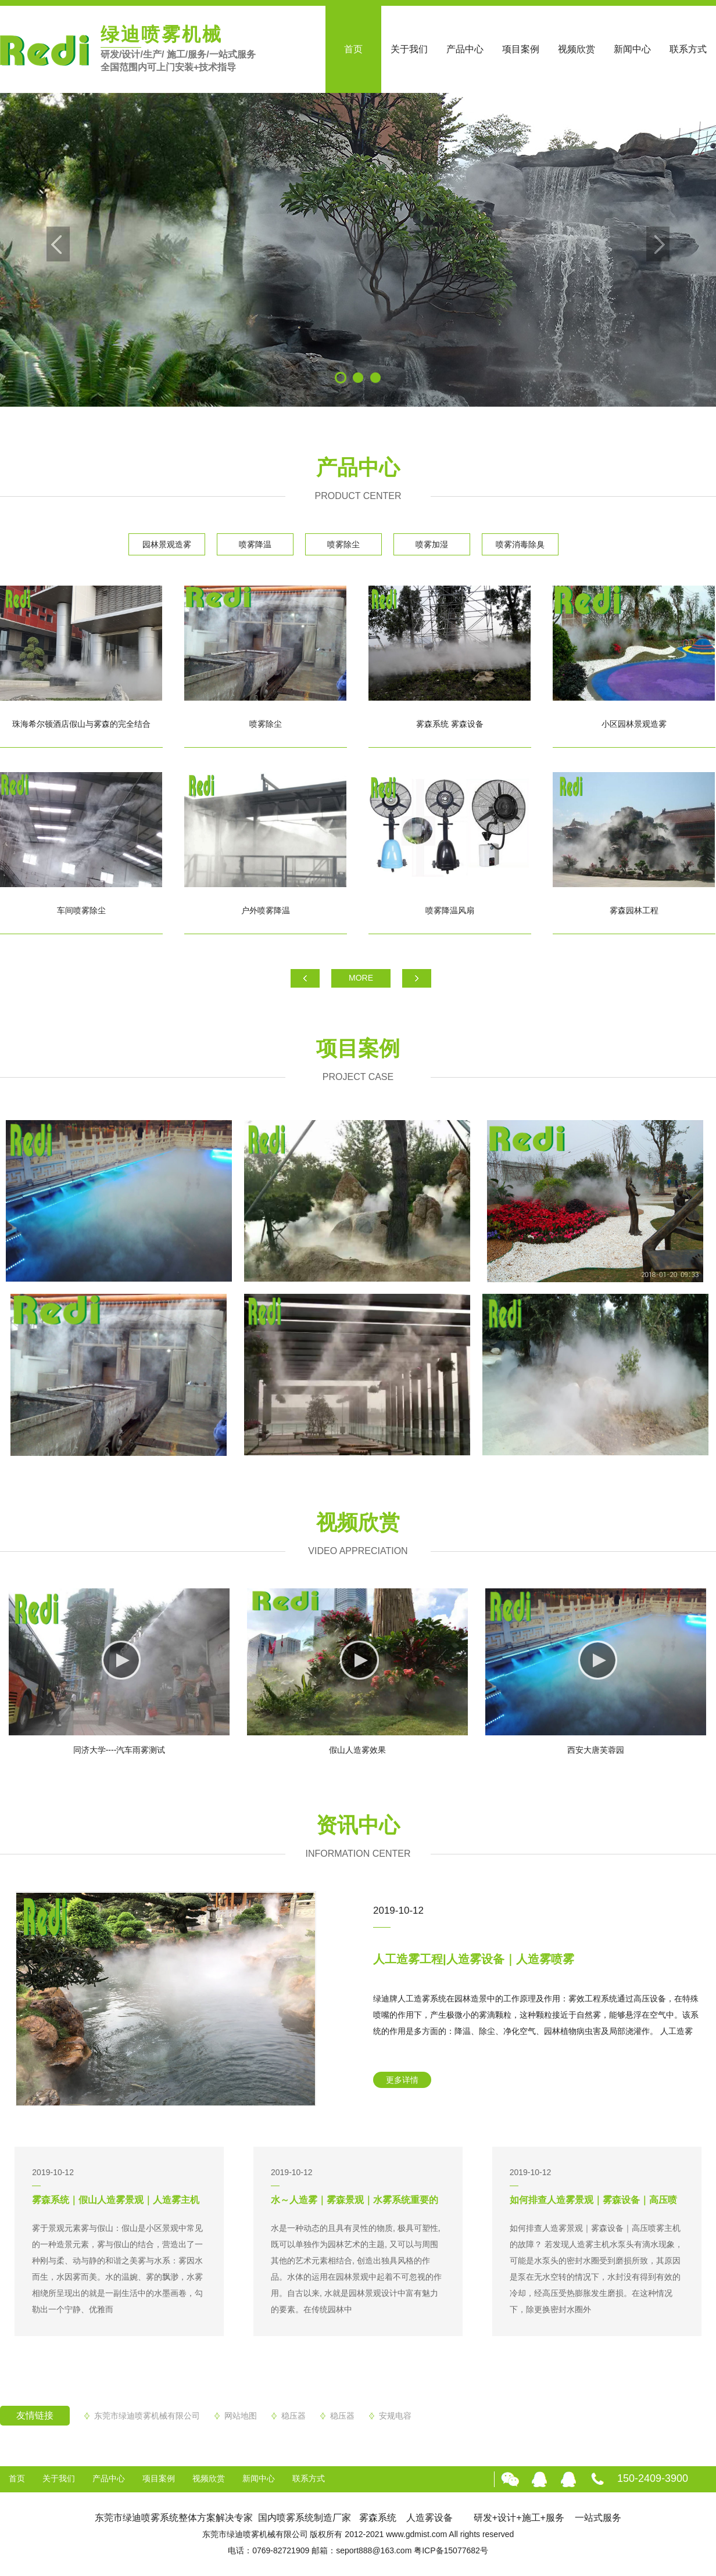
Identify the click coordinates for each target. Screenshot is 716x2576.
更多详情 (402, 2080)
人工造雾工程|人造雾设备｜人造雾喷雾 (473, 1959)
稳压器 (293, 2415)
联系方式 (688, 49)
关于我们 (409, 49)
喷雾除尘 (343, 544)
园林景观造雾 (166, 544)
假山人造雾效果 (357, 1750)
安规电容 (395, 2415)
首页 (353, 49)
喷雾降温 (255, 544)
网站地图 (240, 2415)
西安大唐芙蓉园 (595, 1750)
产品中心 (465, 49)
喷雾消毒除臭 (520, 544)
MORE (361, 977)
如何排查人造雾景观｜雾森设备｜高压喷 (593, 2200)
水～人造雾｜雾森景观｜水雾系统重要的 (354, 2200)
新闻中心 (632, 49)
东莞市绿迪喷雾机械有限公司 (147, 2415)
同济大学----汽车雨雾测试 (119, 1750)
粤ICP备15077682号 (451, 2550)
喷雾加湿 (432, 544)
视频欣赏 (576, 49)
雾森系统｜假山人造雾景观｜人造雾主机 (115, 2200)
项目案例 (520, 49)
